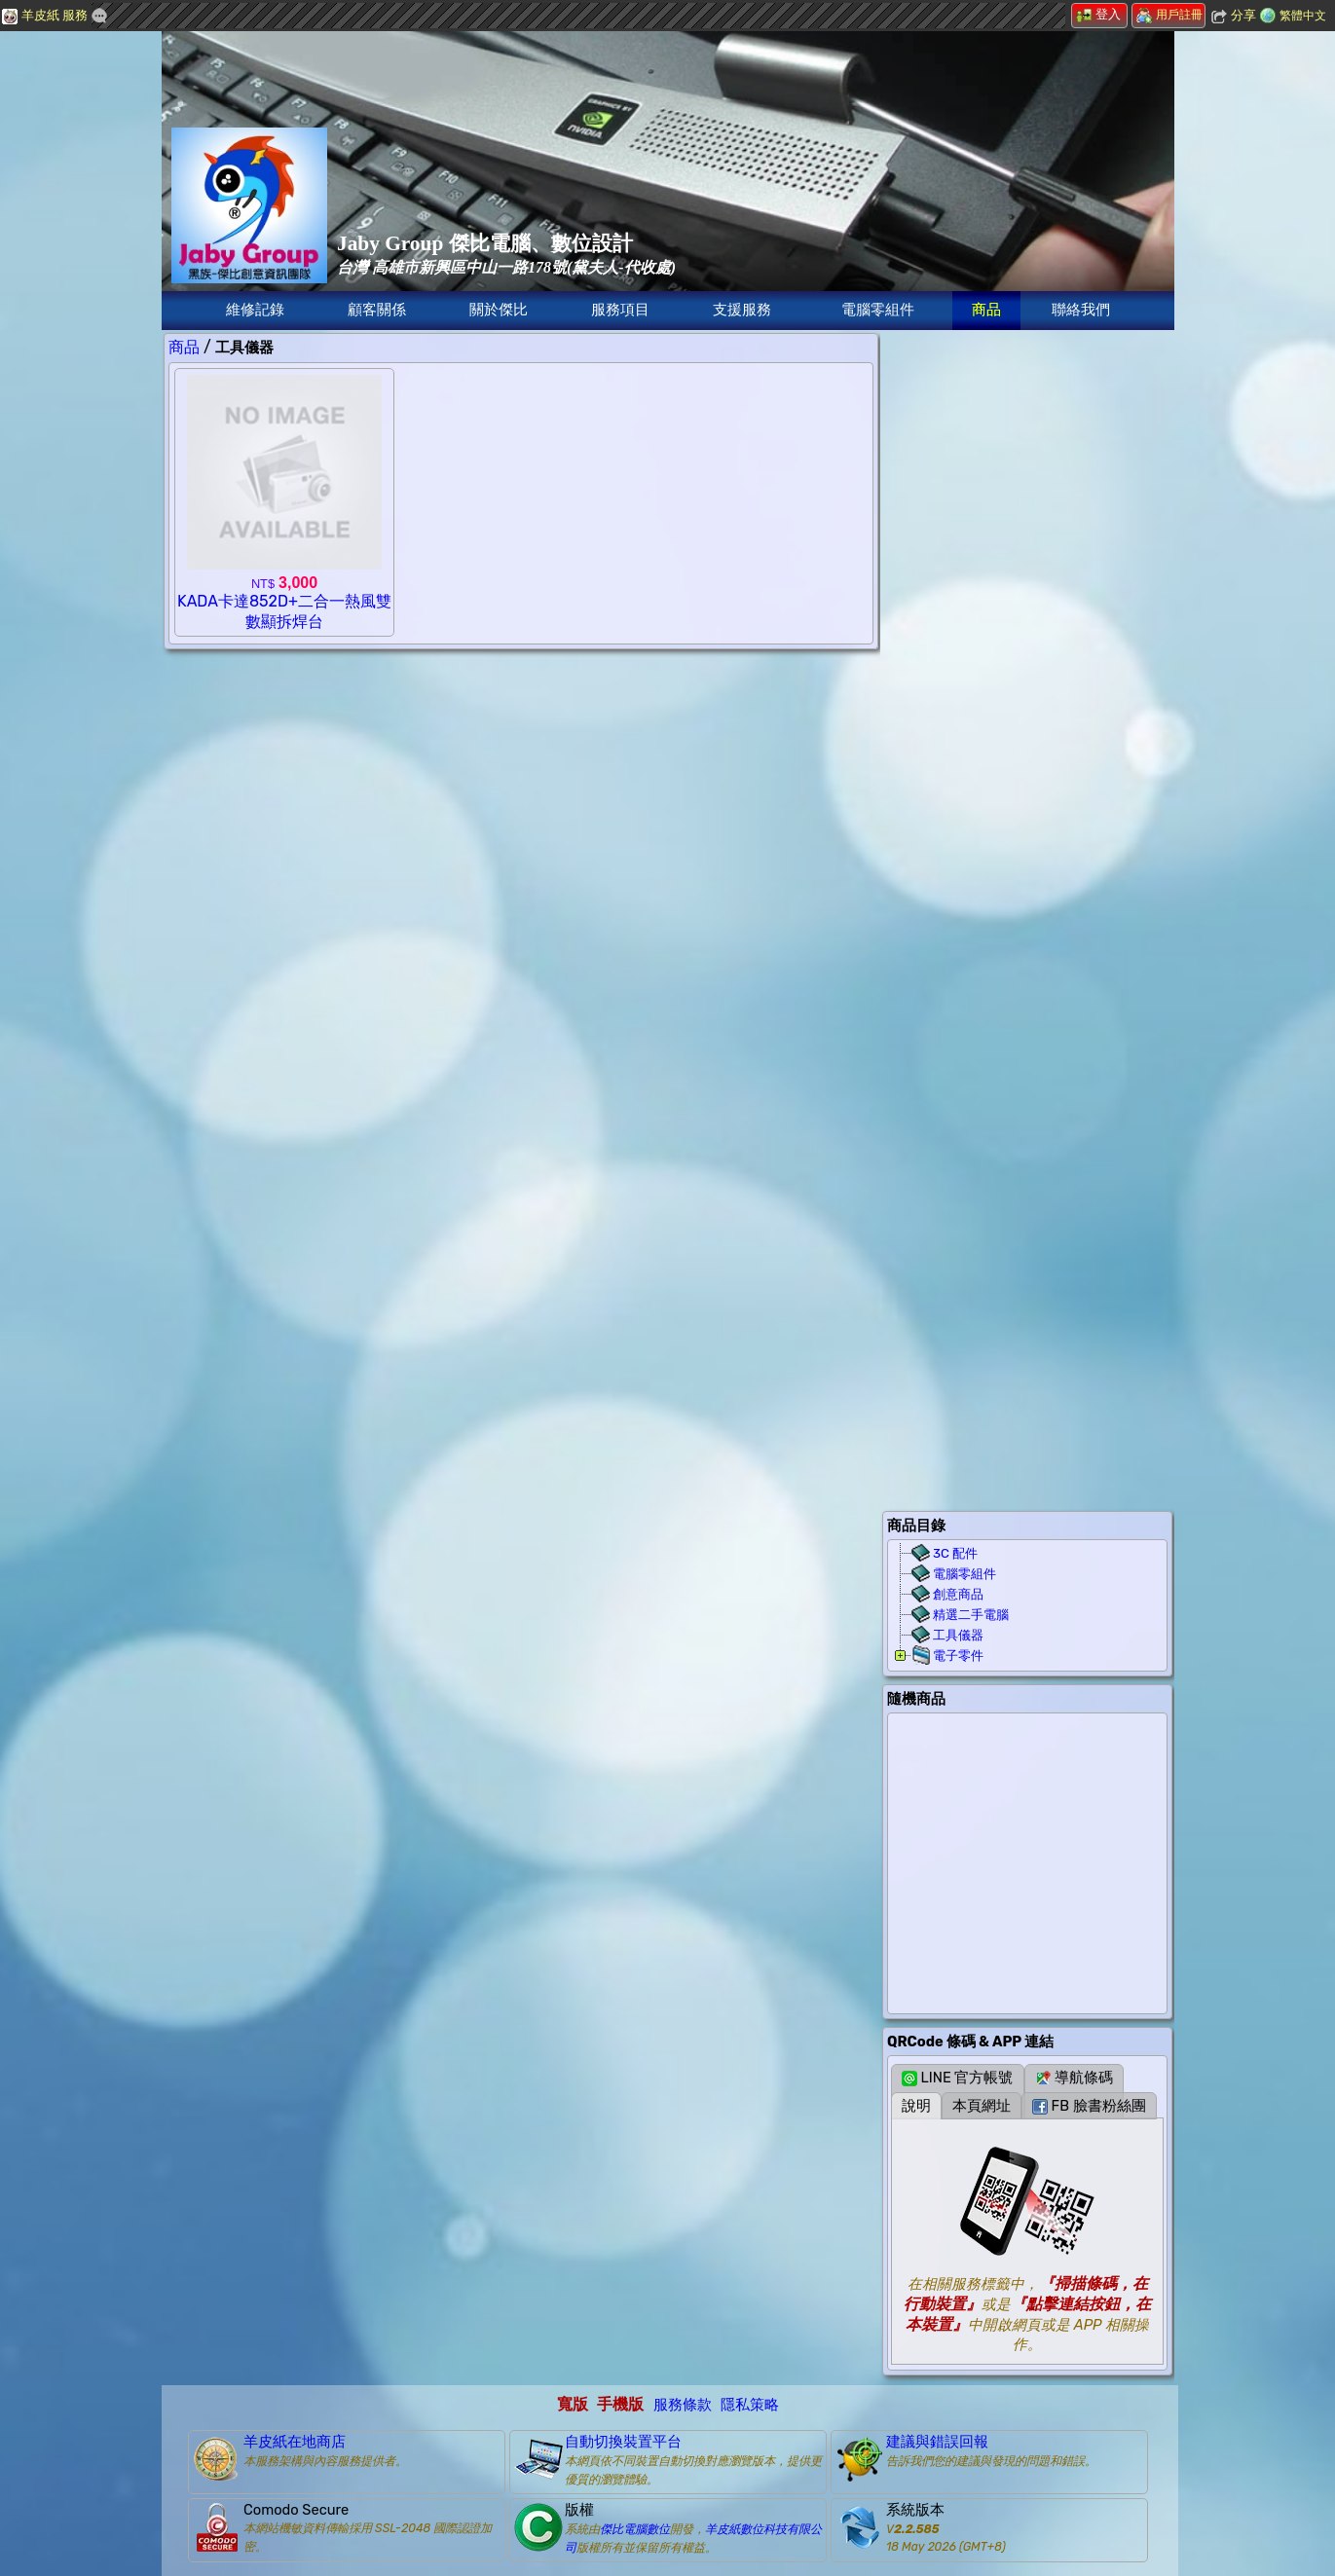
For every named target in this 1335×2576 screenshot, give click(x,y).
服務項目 (620, 309)
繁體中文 (1302, 15)
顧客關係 (377, 309)
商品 (986, 309)
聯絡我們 (1081, 309)
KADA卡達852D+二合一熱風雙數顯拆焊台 (284, 602)
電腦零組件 (877, 309)
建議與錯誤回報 (937, 2441)
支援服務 (742, 309)
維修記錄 (255, 309)
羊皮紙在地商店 (294, 2441)
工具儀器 (958, 1635)
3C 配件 (955, 1553)
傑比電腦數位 (635, 2529)
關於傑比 (498, 309)
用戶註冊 (1169, 14)
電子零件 (958, 1655)
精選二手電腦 (971, 1614)
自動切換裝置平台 (623, 2441)
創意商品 (958, 1594)
